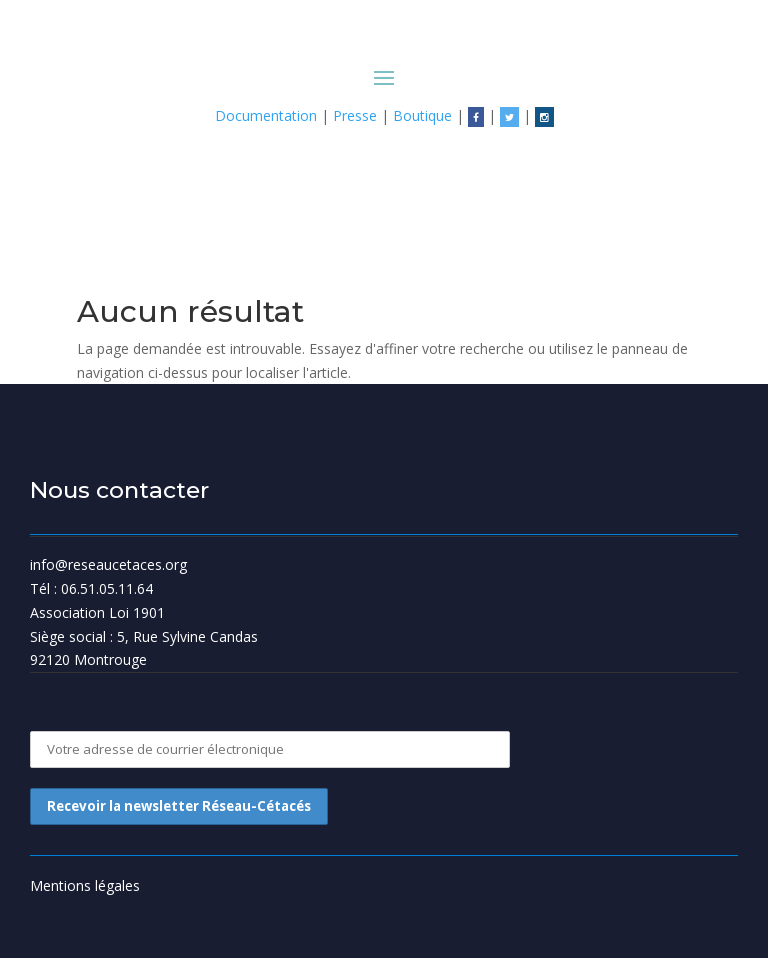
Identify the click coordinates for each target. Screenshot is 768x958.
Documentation (266, 115)
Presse (355, 115)
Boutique (422, 115)
